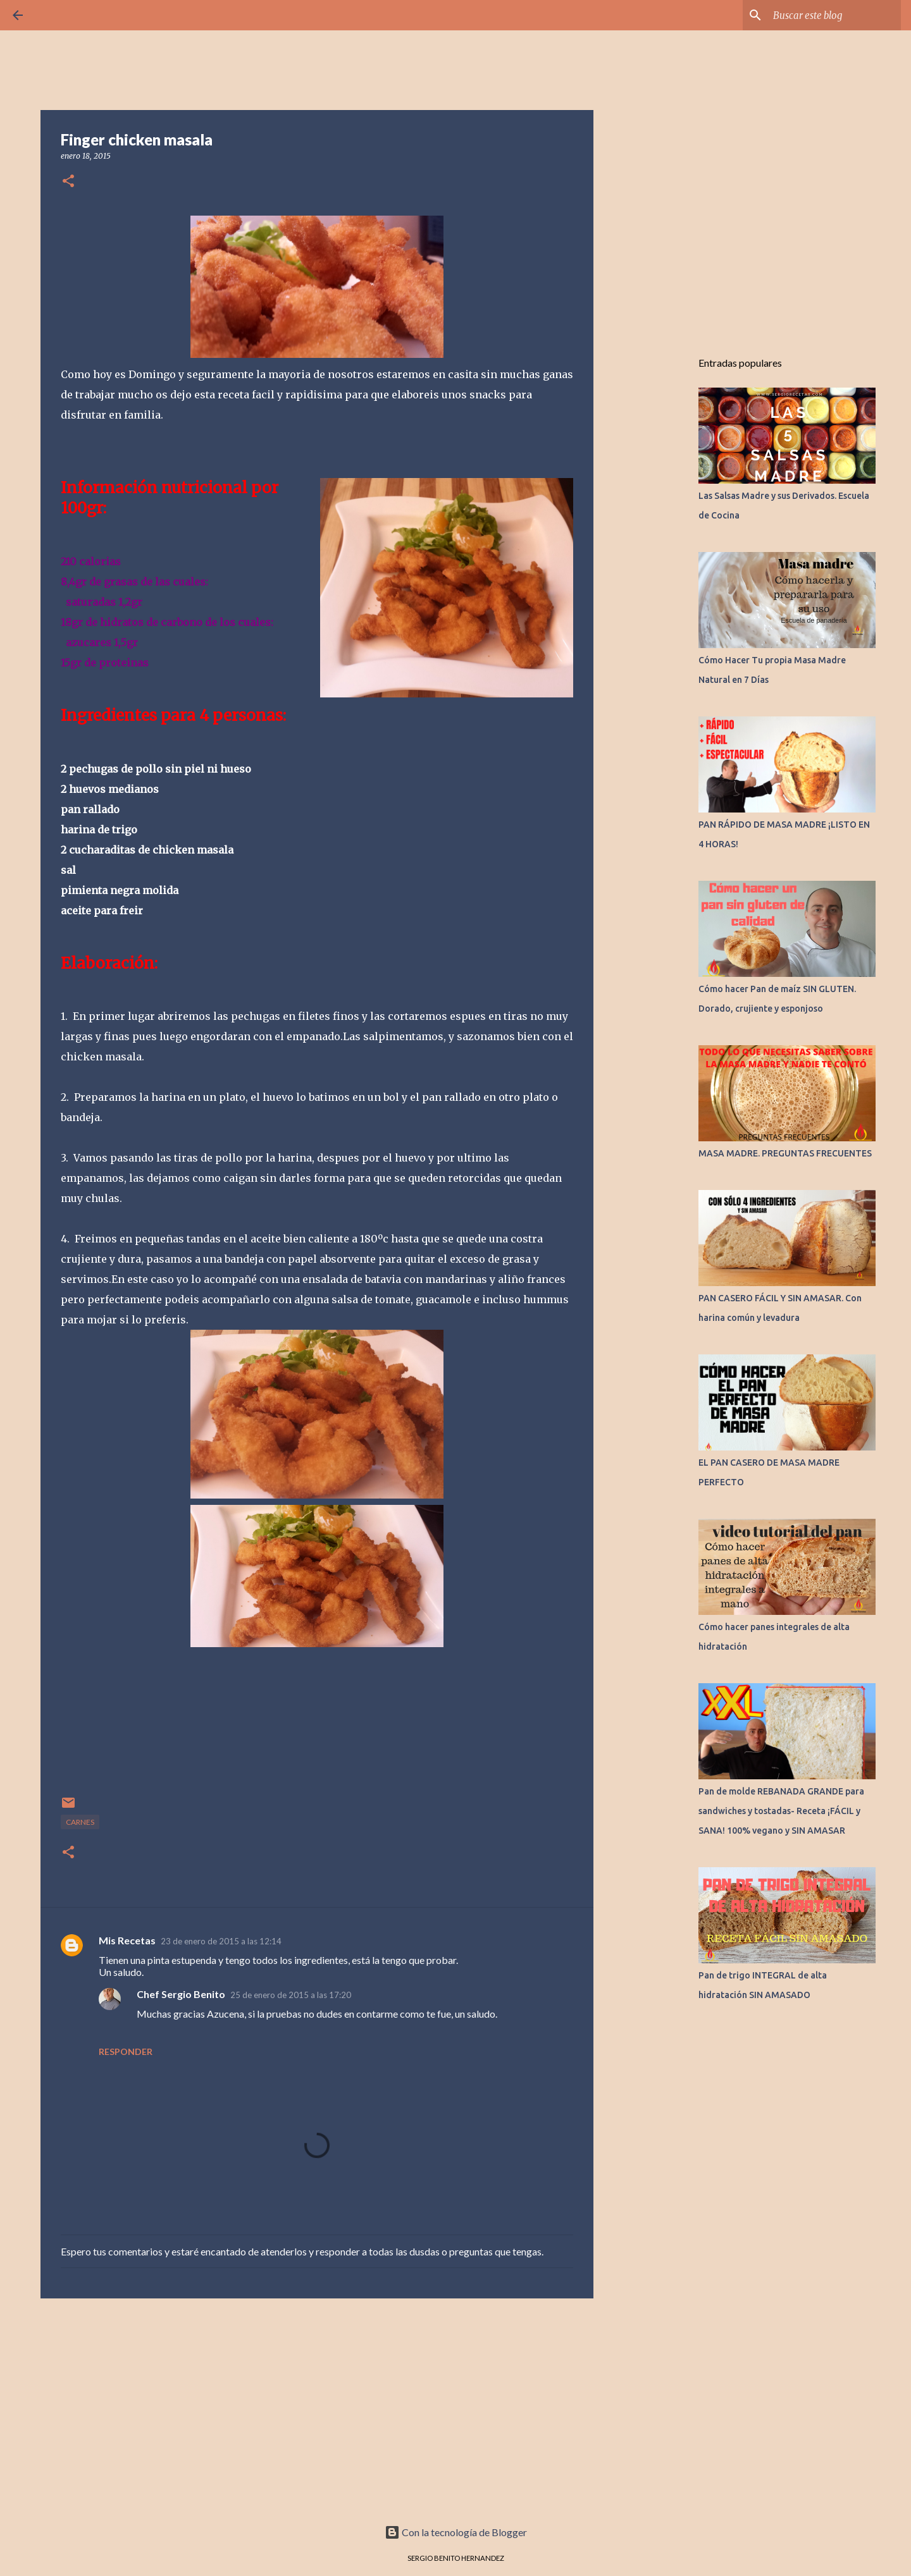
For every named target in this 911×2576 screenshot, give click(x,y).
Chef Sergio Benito (181, 1994)
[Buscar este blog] (834, 15)
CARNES (80, 1822)
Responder (125, 2051)
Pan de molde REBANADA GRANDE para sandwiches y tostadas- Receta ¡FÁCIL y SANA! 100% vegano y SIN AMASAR (781, 1811)
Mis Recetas (127, 1940)
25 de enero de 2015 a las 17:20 (290, 1995)
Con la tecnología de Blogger (456, 2532)
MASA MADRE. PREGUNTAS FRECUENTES (785, 1153)
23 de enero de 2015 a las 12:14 (221, 1941)
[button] (68, 181)
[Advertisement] (316, 2405)
